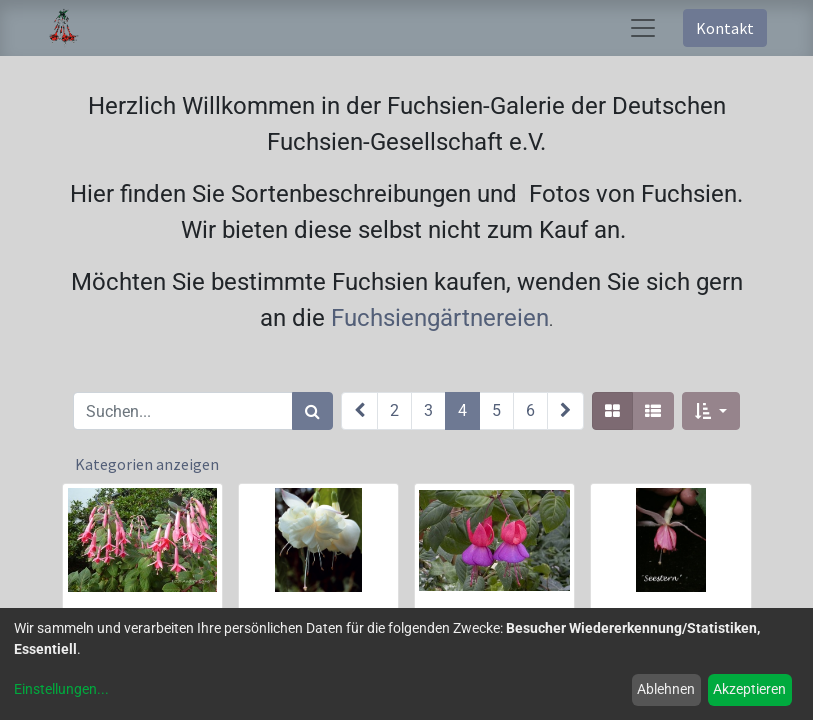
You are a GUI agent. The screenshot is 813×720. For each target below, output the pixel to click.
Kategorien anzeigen (147, 464)
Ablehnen (666, 689)
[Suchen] (312, 411)
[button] (710, 411)
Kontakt (725, 28)
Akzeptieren (749, 689)
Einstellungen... (61, 689)
